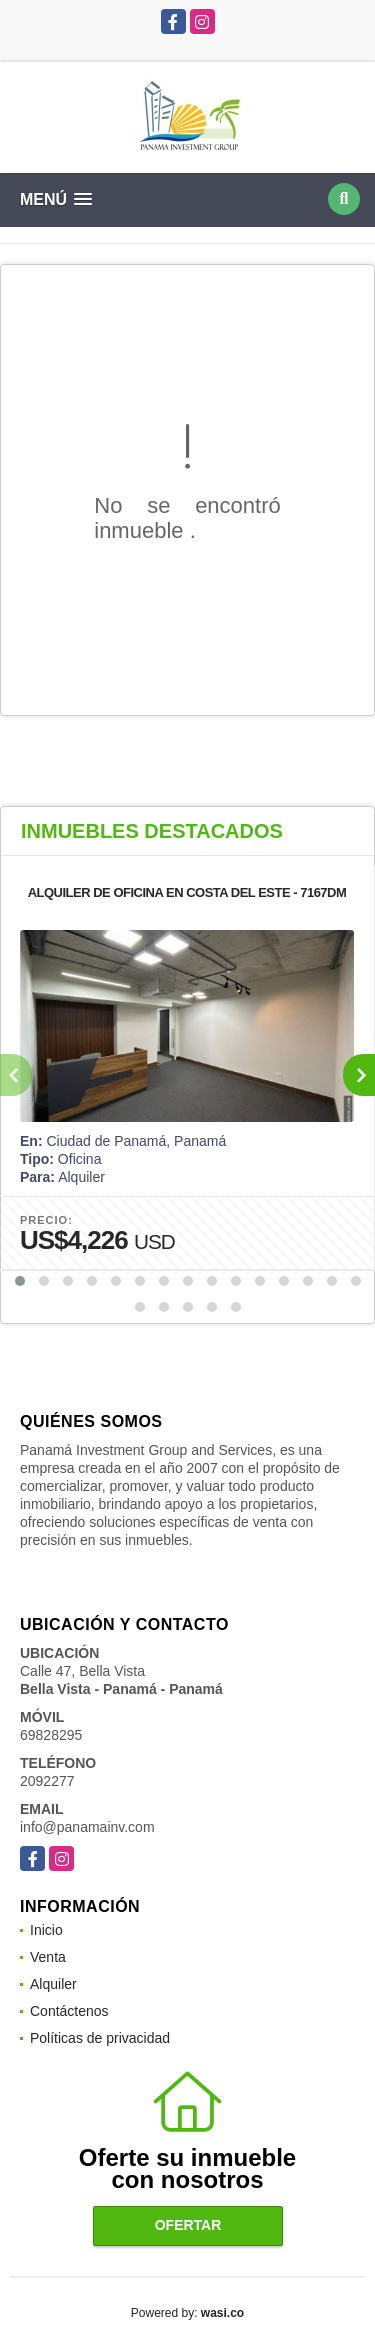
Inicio (46, 1930)
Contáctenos (69, 2011)
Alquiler (53, 1984)
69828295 (51, 1735)
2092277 (47, 1781)
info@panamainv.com (87, 1827)
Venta (48, 1957)
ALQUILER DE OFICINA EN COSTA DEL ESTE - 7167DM (187, 892)
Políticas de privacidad (100, 2038)
